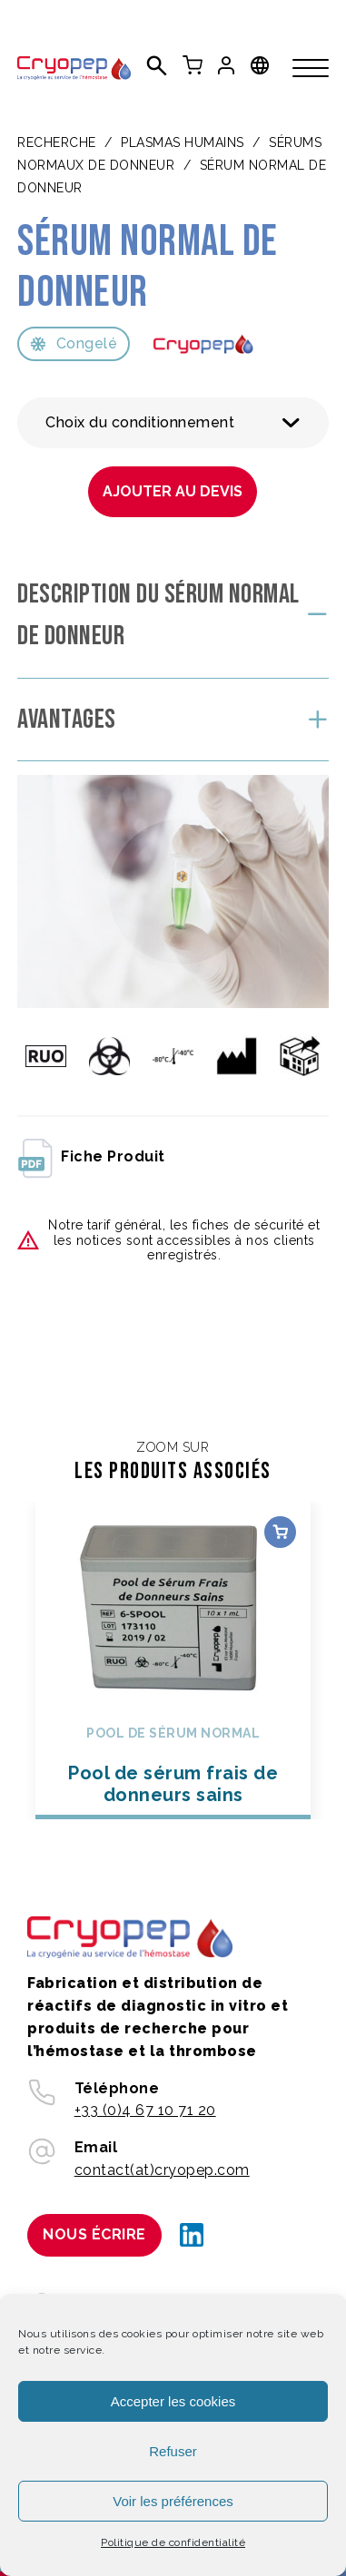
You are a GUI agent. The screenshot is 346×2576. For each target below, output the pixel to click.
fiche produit (91, 1157)
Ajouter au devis (172, 491)
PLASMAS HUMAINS (182, 142)
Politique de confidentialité (173, 2542)
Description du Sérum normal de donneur (158, 615)
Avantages (66, 719)
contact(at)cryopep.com (162, 2170)
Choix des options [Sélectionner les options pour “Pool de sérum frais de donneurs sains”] (280, 1532)
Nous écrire (94, 2234)
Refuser (173, 2451)
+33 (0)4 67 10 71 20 (145, 2110)
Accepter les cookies (173, 2401)
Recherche (56, 142)
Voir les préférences (173, 2501)
